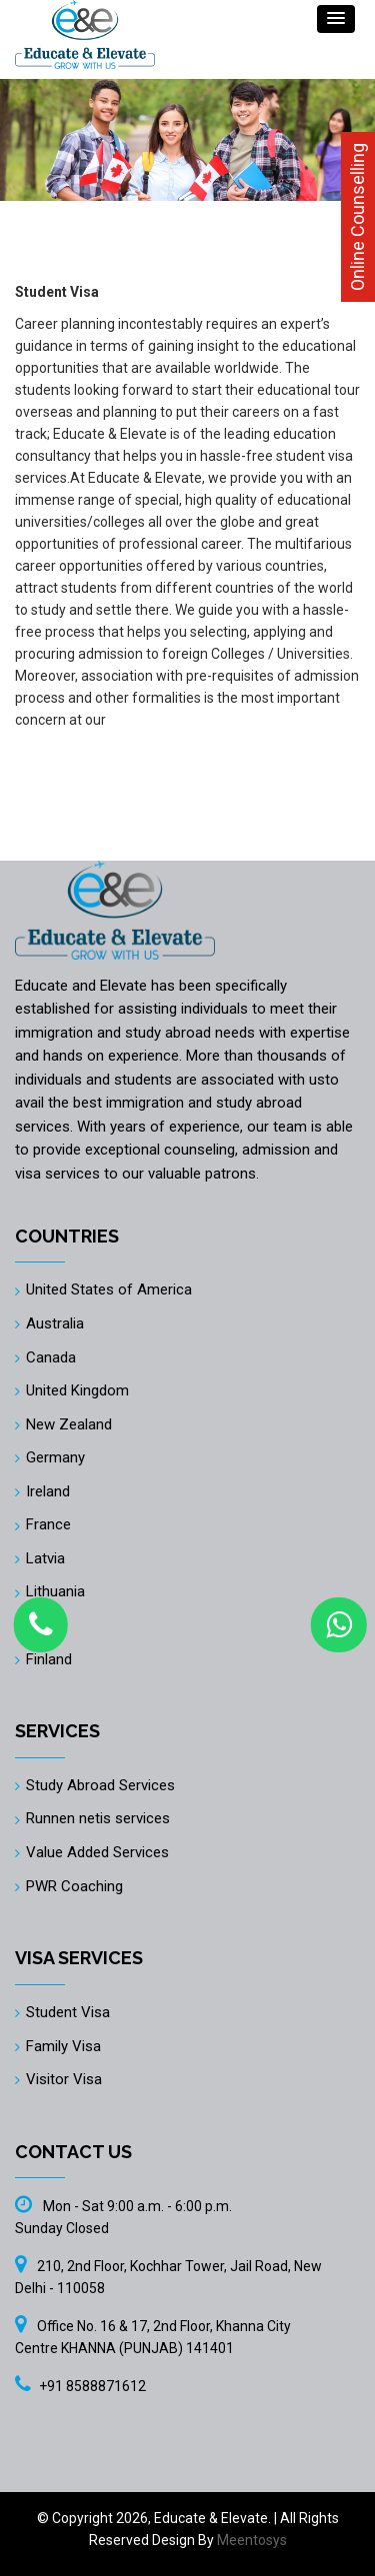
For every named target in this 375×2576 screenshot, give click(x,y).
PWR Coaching (74, 1886)
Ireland (48, 1491)
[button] (336, 19)
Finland (49, 1659)
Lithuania (55, 1591)
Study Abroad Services (100, 1785)
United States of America (109, 1289)
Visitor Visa (64, 2079)
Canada (51, 1357)
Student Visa (68, 2012)
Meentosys (252, 2540)
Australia (55, 1323)
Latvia (45, 1558)
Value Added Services (97, 1852)
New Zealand (69, 1424)
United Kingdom (77, 1390)
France (48, 1524)
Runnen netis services (98, 1818)
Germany (55, 1457)
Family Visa (63, 2046)
